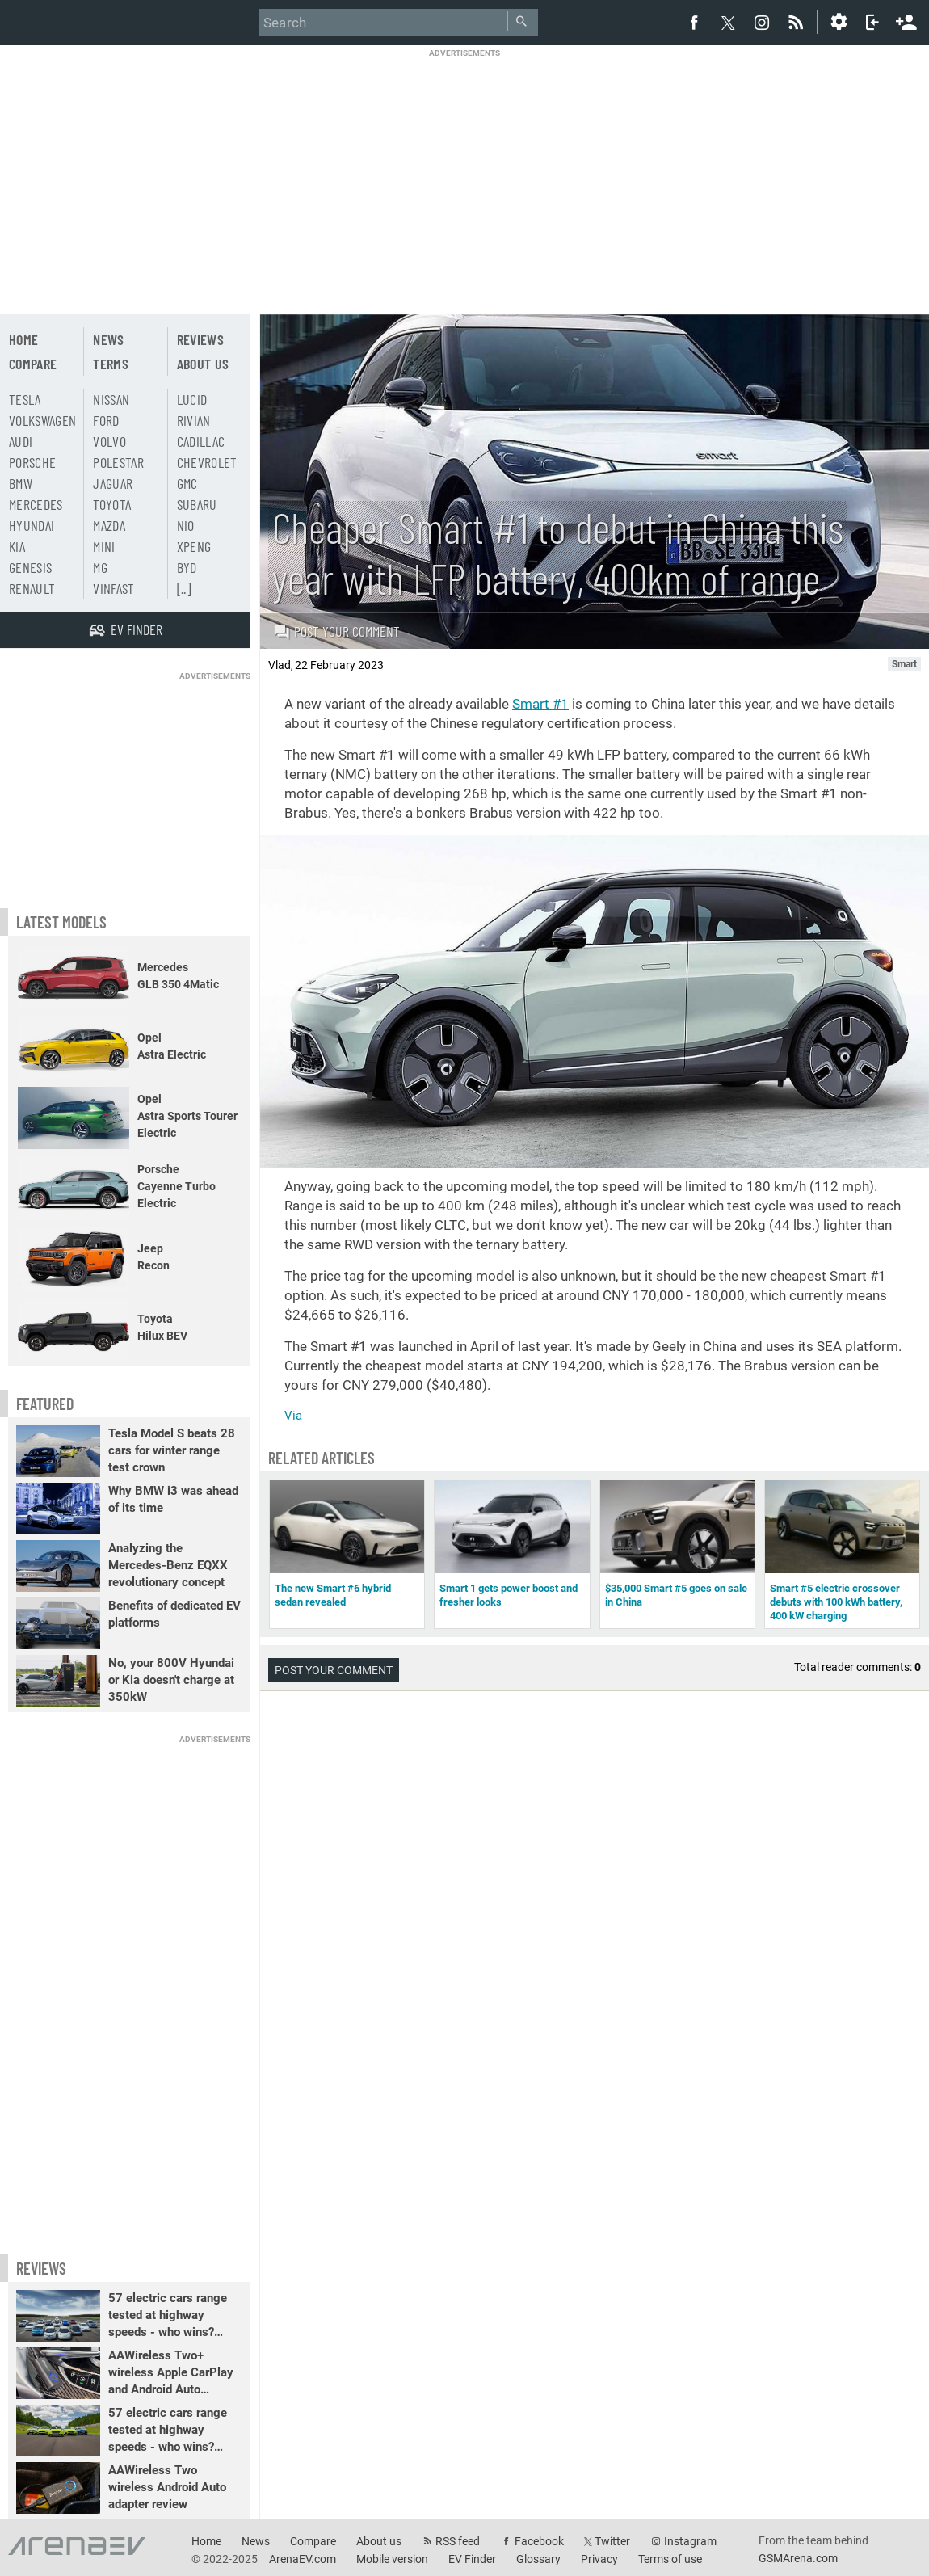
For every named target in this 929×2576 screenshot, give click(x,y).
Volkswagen (43, 420)
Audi (20, 441)
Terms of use (670, 2559)
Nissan (111, 399)
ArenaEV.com (302, 2559)
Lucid (192, 399)
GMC (187, 483)
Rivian (194, 420)
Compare (33, 364)
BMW (20, 483)
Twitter (612, 2541)
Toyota (112, 504)
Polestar (118, 462)
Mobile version (392, 2559)
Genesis (30, 567)
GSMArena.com (798, 2558)
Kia (17, 546)
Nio (186, 525)
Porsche (32, 462)
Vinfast (113, 588)
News (108, 339)
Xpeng (194, 546)
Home (23, 339)
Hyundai (31, 525)
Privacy (599, 2559)
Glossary (538, 2559)
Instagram (690, 2541)
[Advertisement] (464, 171)
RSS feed (457, 2541)
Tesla (25, 399)
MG (100, 567)
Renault (32, 588)
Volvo (109, 441)
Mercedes (36, 504)
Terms (110, 364)
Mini (104, 546)
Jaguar (112, 483)
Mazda (109, 525)
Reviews (200, 339)
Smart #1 (540, 704)
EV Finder (472, 2559)
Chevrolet (207, 462)
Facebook (539, 2541)
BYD (187, 567)
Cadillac (201, 441)
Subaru (197, 504)
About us (203, 364)
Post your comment (336, 631)
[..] (184, 588)
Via (293, 1415)
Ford (106, 420)
